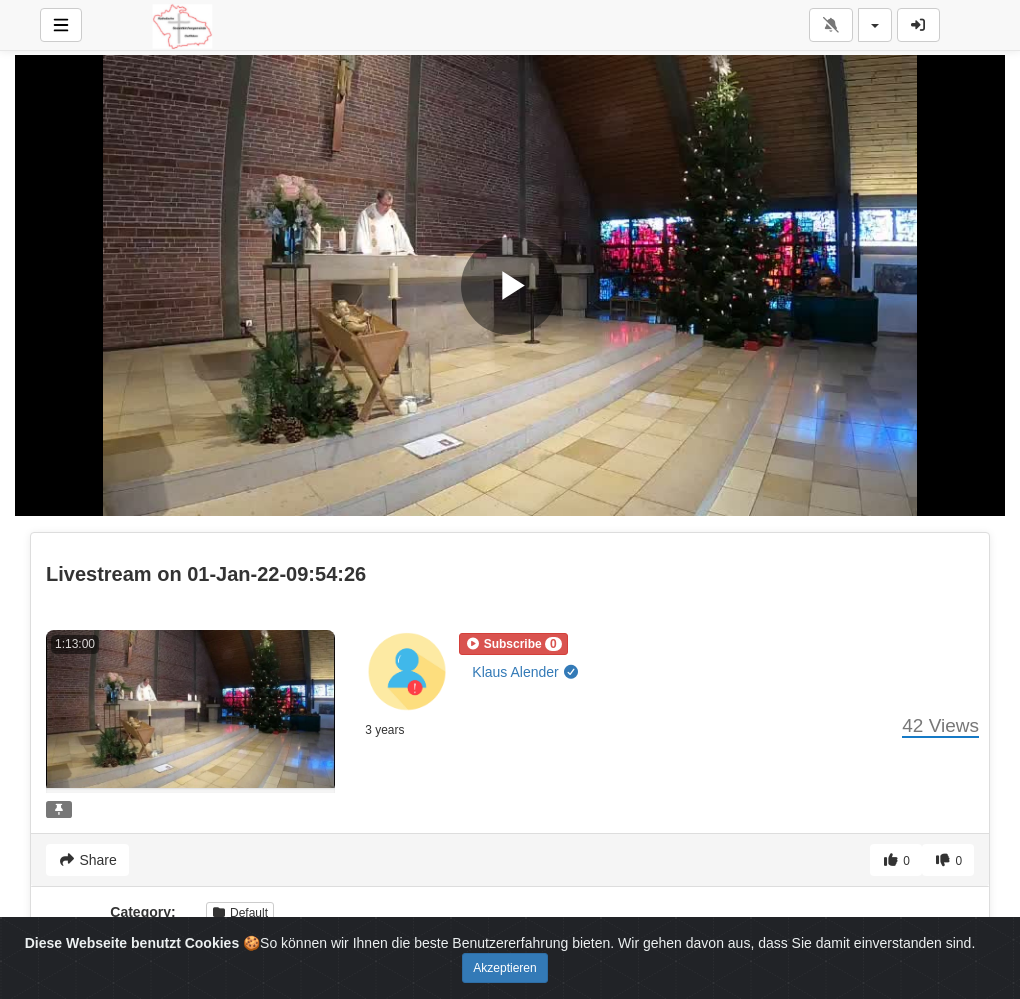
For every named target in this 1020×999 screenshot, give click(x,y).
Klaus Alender (526, 672)
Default (240, 913)
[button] (513, 644)
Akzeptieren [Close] (504, 968)
